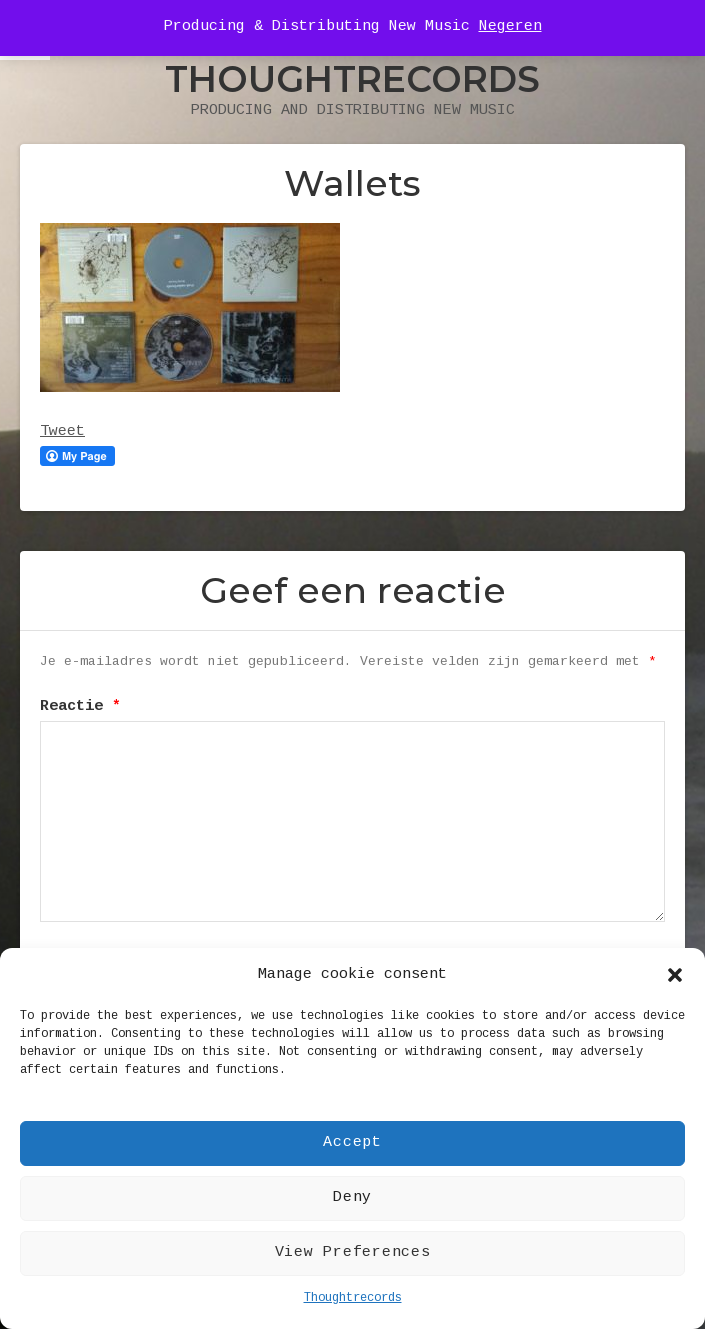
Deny (352, 1198)
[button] (675, 975)
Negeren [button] (510, 27)
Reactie (80, 707)
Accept (352, 1143)
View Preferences (353, 1253)
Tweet (62, 432)
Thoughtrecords (353, 1298)
